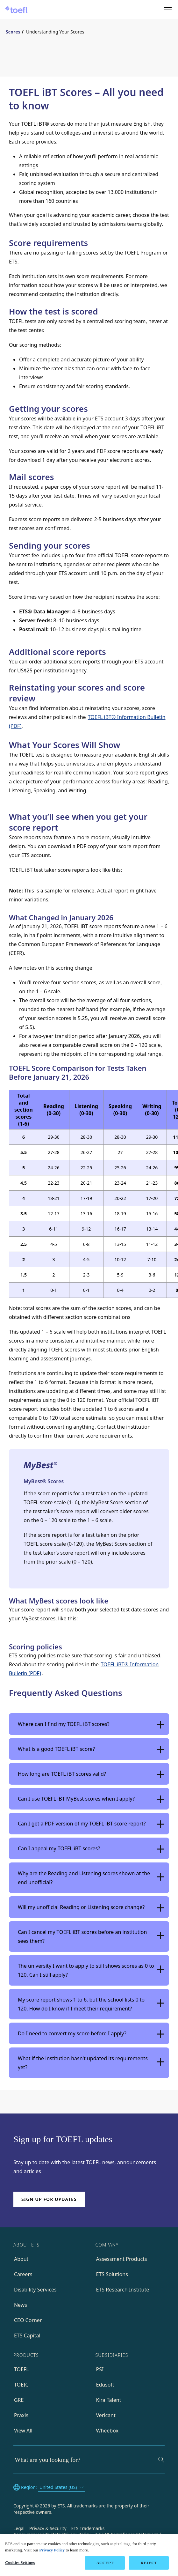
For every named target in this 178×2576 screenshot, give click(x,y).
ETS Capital (27, 2335)
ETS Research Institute (122, 2289)
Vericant (106, 2415)
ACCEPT (104, 2562)
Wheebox (107, 2430)
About (21, 2258)
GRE (19, 2399)
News (20, 2304)
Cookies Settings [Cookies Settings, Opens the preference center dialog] (20, 2562)
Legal (19, 2528)
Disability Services (35, 2289)
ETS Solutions (112, 2274)
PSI (100, 2369)
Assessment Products (121, 2258)
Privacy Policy (52, 2550)
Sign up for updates (49, 2199)
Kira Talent (108, 2399)
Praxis (21, 2415)
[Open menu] (168, 9)
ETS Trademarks (87, 2528)
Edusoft (105, 2384)
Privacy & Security (48, 2528)
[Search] (161, 2459)
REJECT (148, 2562)
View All (23, 2430)
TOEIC (21, 2384)
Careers (23, 2274)
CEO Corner (28, 2320)
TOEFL (21, 2369)
